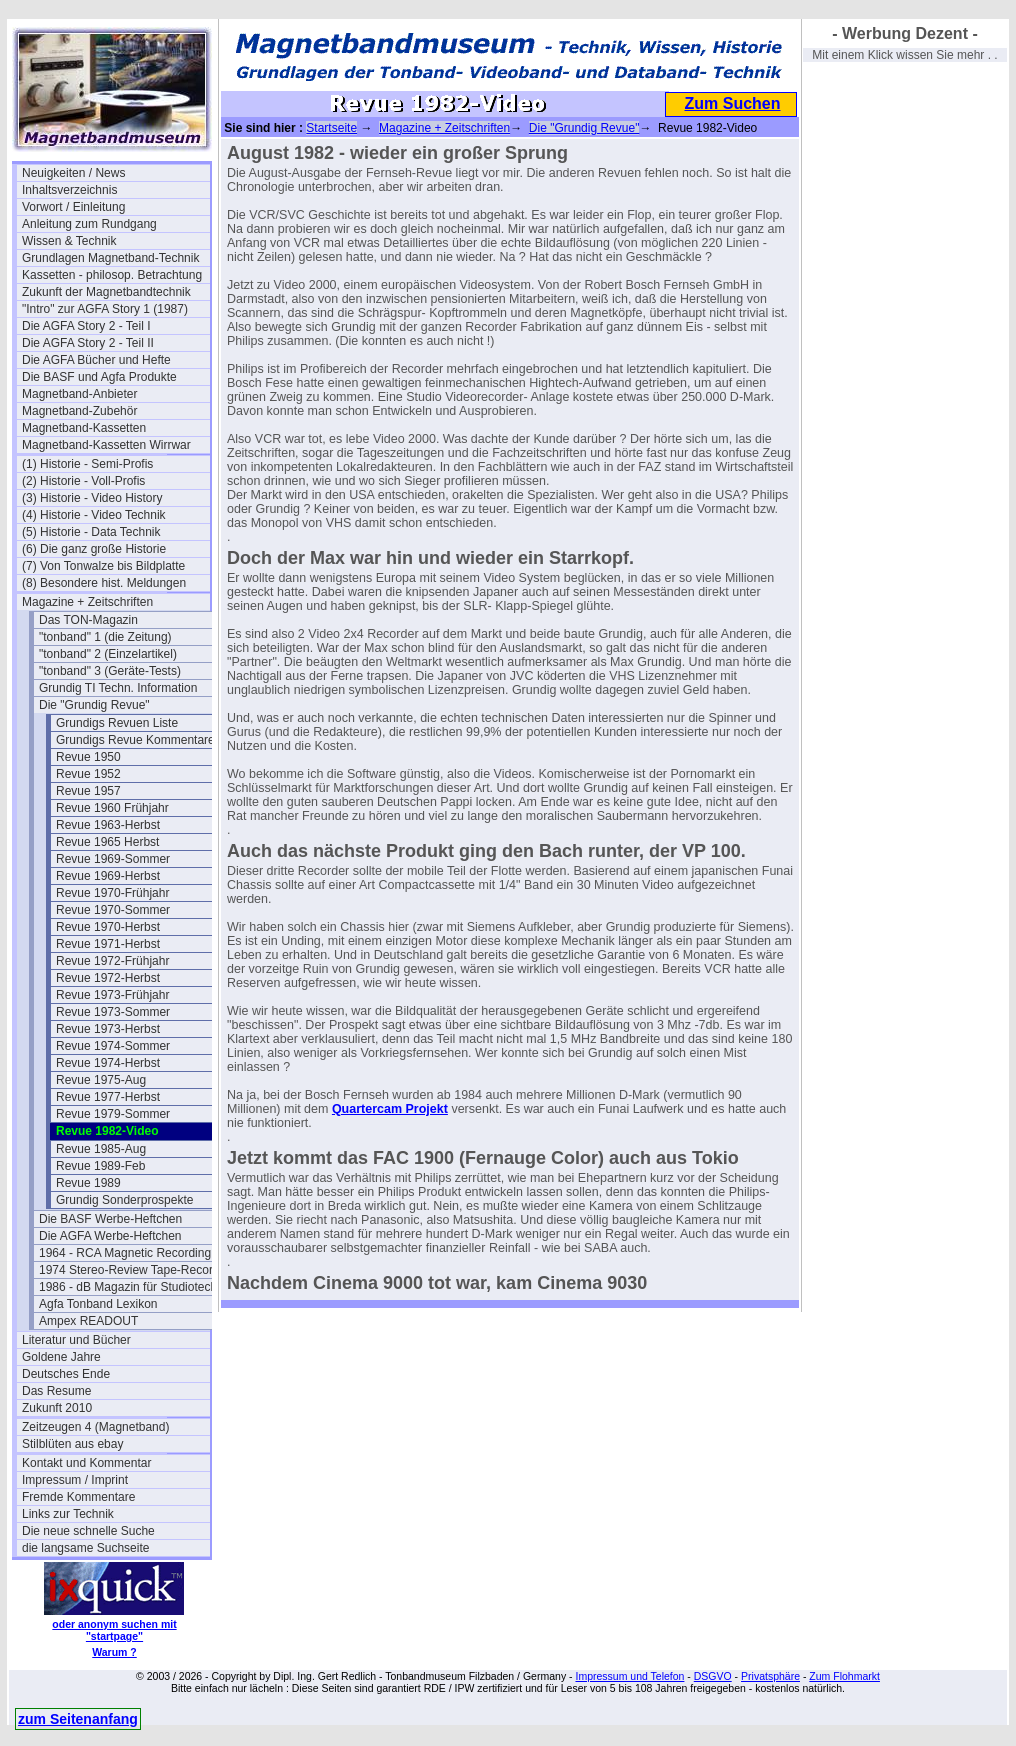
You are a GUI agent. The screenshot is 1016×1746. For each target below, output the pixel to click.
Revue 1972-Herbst (108, 978)
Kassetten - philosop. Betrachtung (112, 275)
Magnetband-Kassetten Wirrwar (106, 445)
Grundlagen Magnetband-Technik (110, 258)
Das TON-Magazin (88, 620)
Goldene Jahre (61, 1357)
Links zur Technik (68, 1514)
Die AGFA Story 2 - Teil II (88, 343)
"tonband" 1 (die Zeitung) (105, 637)
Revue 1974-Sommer (113, 1046)
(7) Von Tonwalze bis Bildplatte (103, 566)
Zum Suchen (732, 103)
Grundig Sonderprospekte (124, 1200)
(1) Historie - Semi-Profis (87, 464)
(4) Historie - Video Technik (94, 515)
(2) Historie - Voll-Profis (83, 481)
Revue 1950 (88, 757)
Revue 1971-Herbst (108, 944)
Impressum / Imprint (75, 1480)
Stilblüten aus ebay (72, 1444)
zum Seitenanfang (78, 1719)
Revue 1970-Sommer (113, 910)
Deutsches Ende (66, 1374)
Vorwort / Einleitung (73, 207)
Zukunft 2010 (57, 1408)
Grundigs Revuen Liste (117, 723)
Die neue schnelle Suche (88, 1531)
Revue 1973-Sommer (113, 1012)
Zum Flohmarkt (844, 1676)
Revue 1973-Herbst (108, 1029)
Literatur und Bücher (76, 1340)
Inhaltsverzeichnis (69, 190)
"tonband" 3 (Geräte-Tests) (110, 671)
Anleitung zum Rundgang (89, 224)
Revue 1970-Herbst (108, 927)
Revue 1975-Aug (101, 1080)
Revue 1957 (88, 791)
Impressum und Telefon (629, 1676)
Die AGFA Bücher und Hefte (96, 360)
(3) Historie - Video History (92, 498)
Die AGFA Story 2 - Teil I (86, 326)
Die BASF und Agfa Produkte (99, 377)
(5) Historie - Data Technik (91, 532)
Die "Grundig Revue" (94, 705)
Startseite (331, 128)
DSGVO (713, 1676)
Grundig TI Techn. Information (118, 688)
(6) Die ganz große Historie (94, 549)
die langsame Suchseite (85, 1548)
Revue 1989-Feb (100, 1166)
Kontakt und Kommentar (86, 1463)
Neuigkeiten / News (73, 173)
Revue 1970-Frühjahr (112, 893)
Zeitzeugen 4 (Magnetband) (95, 1427)
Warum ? (114, 1652)
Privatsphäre (770, 1676)
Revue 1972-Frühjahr (112, 961)
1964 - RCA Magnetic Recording (125, 1253)
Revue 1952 (88, 774)
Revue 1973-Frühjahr (112, 995)
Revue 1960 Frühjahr (112, 808)
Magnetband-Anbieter (79, 394)
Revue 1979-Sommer (113, 1114)
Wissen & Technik (69, 241)
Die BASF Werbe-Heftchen (110, 1219)
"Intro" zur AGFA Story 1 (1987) (105, 309)
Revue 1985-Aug (101, 1149)
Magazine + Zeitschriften (87, 602)
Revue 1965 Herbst (107, 842)
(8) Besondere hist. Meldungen (104, 583)
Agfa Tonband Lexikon (98, 1304)
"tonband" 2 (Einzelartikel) (108, 654)
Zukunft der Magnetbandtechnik (106, 292)
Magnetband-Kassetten (84, 428)
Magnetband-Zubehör (79, 411)
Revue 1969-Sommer (113, 859)
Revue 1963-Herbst (108, 825)
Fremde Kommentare (78, 1497)
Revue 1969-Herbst (108, 876)
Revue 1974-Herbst (108, 1063)
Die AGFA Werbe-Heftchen (110, 1236)
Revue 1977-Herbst (108, 1097)
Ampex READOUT (88, 1321)
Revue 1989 (88, 1183)
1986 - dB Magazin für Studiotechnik (133, 1287)
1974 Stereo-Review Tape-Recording (133, 1270)
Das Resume (56, 1391)
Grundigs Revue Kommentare (135, 740)
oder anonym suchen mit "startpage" (114, 1630)
